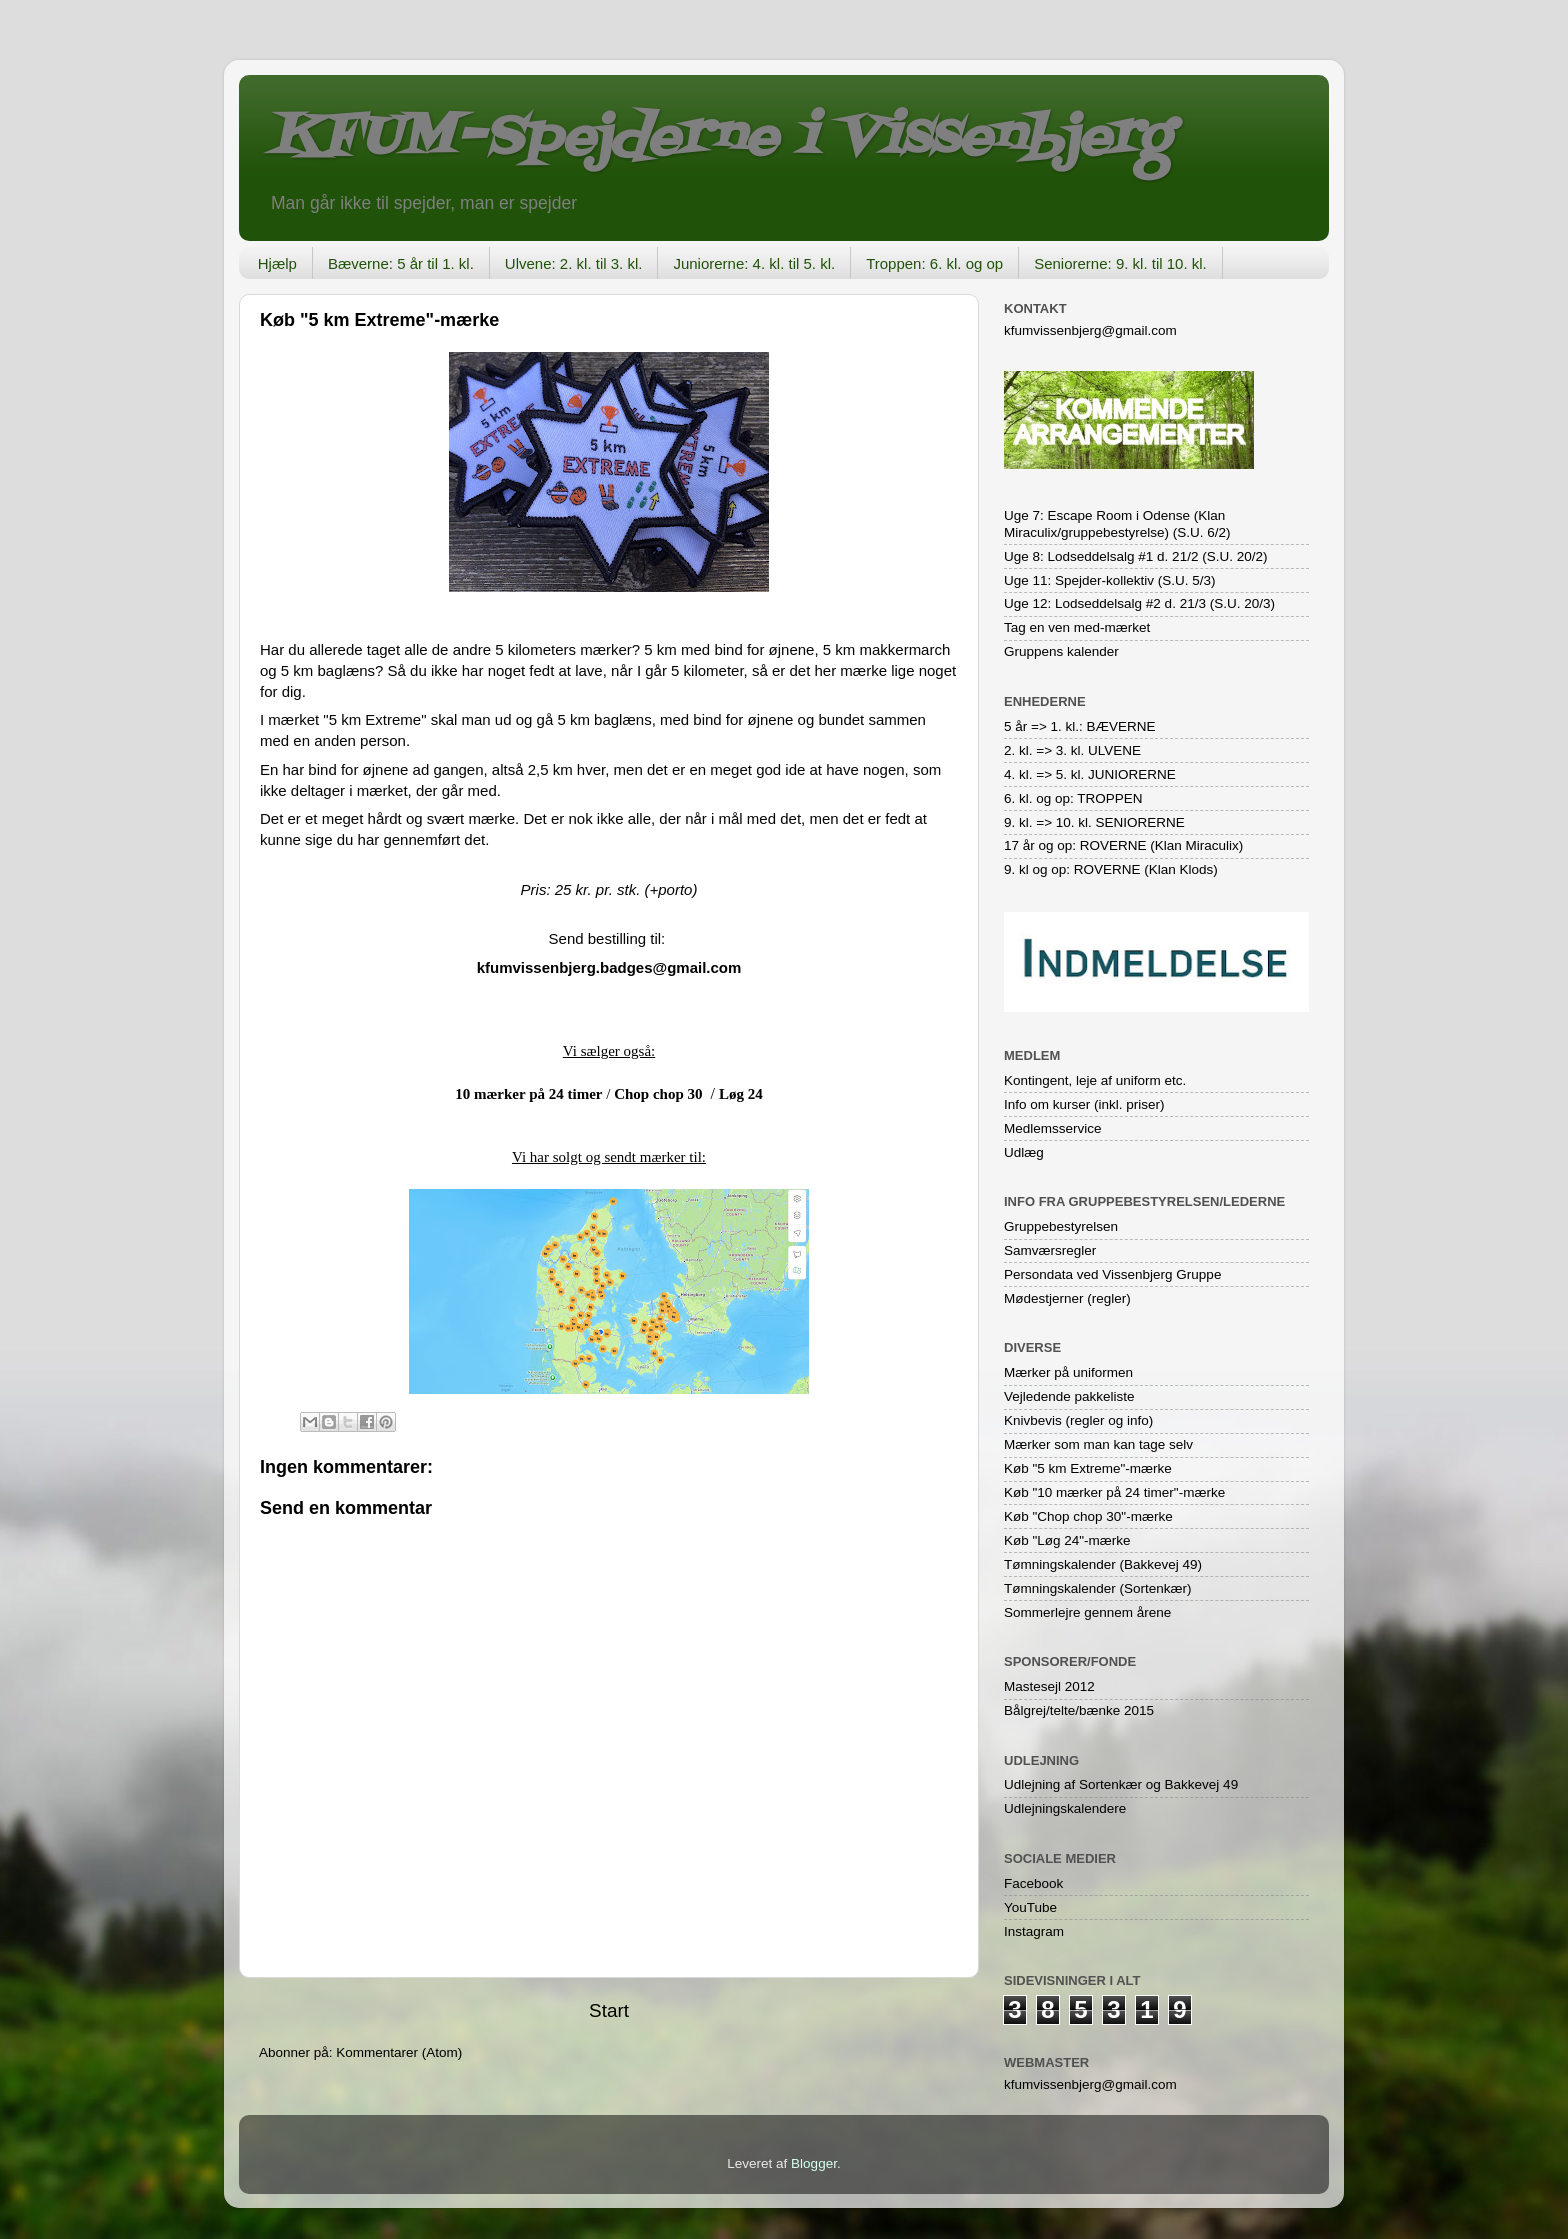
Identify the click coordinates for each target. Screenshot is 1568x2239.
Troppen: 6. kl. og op (934, 263)
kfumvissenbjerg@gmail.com (1090, 330)
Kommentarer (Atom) (399, 2052)
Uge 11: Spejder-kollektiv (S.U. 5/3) (1110, 580)
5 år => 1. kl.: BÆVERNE (1080, 726)
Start (609, 2010)
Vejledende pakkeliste (1069, 1396)
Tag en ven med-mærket (1077, 627)
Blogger (814, 2163)
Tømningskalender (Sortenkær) (1098, 1588)
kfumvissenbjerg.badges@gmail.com (609, 967)
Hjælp (277, 263)
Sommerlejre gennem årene (1087, 1612)
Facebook (1033, 1883)
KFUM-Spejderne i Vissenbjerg (719, 138)
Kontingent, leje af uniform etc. (1095, 1080)
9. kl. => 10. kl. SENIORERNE (1094, 822)
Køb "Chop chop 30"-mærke (1088, 1516)
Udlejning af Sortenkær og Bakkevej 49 (1121, 1784)
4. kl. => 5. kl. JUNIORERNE (1090, 774)
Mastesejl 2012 (1049, 1686)
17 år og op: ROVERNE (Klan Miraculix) (1123, 845)
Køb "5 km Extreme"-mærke (1088, 1468)
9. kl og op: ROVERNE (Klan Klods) (1111, 869)
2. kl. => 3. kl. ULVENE (1072, 750)
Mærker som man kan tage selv (1098, 1444)
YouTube (1030, 1907)
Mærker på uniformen (1068, 1372)
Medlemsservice (1053, 1128)
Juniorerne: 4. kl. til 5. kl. (754, 263)
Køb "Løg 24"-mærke (1067, 1540)
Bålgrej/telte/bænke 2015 (1079, 1710)
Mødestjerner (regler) (1067, 1298)
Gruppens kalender (1061, 651)
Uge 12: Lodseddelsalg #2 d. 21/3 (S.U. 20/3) (1139, 603)
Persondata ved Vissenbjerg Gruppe (1112, 1274)
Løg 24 (741, 1094)
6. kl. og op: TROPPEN (1073, 798)
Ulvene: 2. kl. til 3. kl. (574, 263)
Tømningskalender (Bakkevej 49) (1103, 1564)
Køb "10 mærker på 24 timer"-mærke (1114, 1492)
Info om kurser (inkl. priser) (1084, 1104)
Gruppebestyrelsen (1061, 1226)
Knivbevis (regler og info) (1078, 1420)
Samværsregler (1050, 1250)
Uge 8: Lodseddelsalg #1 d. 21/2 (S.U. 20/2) (1135, 556)
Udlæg (1024, 1152)
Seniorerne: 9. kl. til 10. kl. (1120, 263)
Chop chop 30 (658, 1094)
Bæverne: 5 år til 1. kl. (401, 263)
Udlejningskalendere (1065, 1808)
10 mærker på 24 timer (528, 1094)
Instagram (1034, 1931)
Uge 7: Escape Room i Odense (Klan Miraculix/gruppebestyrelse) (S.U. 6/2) (1117, 523)
